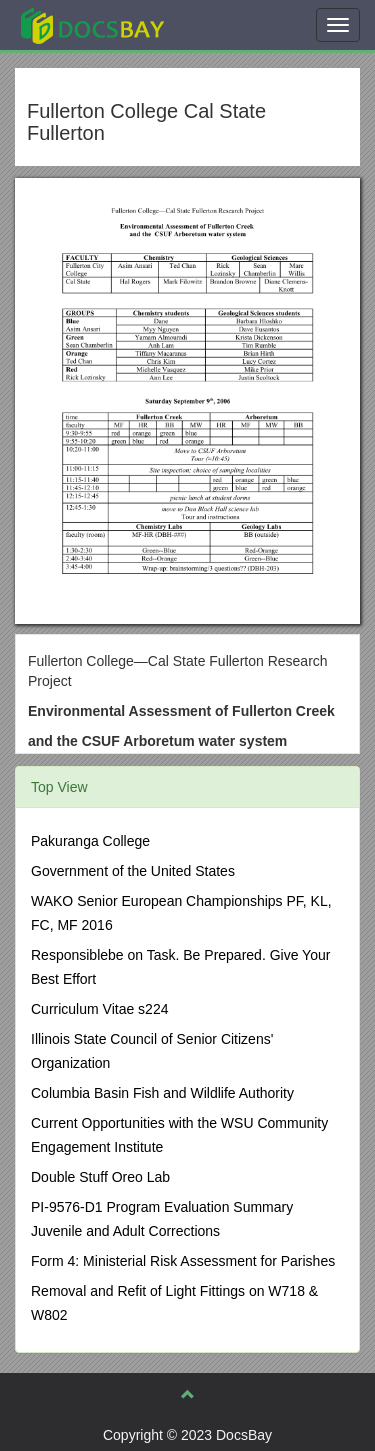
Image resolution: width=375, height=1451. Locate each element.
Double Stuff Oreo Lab (100, 1177)
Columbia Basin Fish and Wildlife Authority (162, 1093)
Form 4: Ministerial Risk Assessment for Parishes (183, 1261)
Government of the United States (133, 871)
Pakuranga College (90, 841)
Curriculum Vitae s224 (99, 1009)
